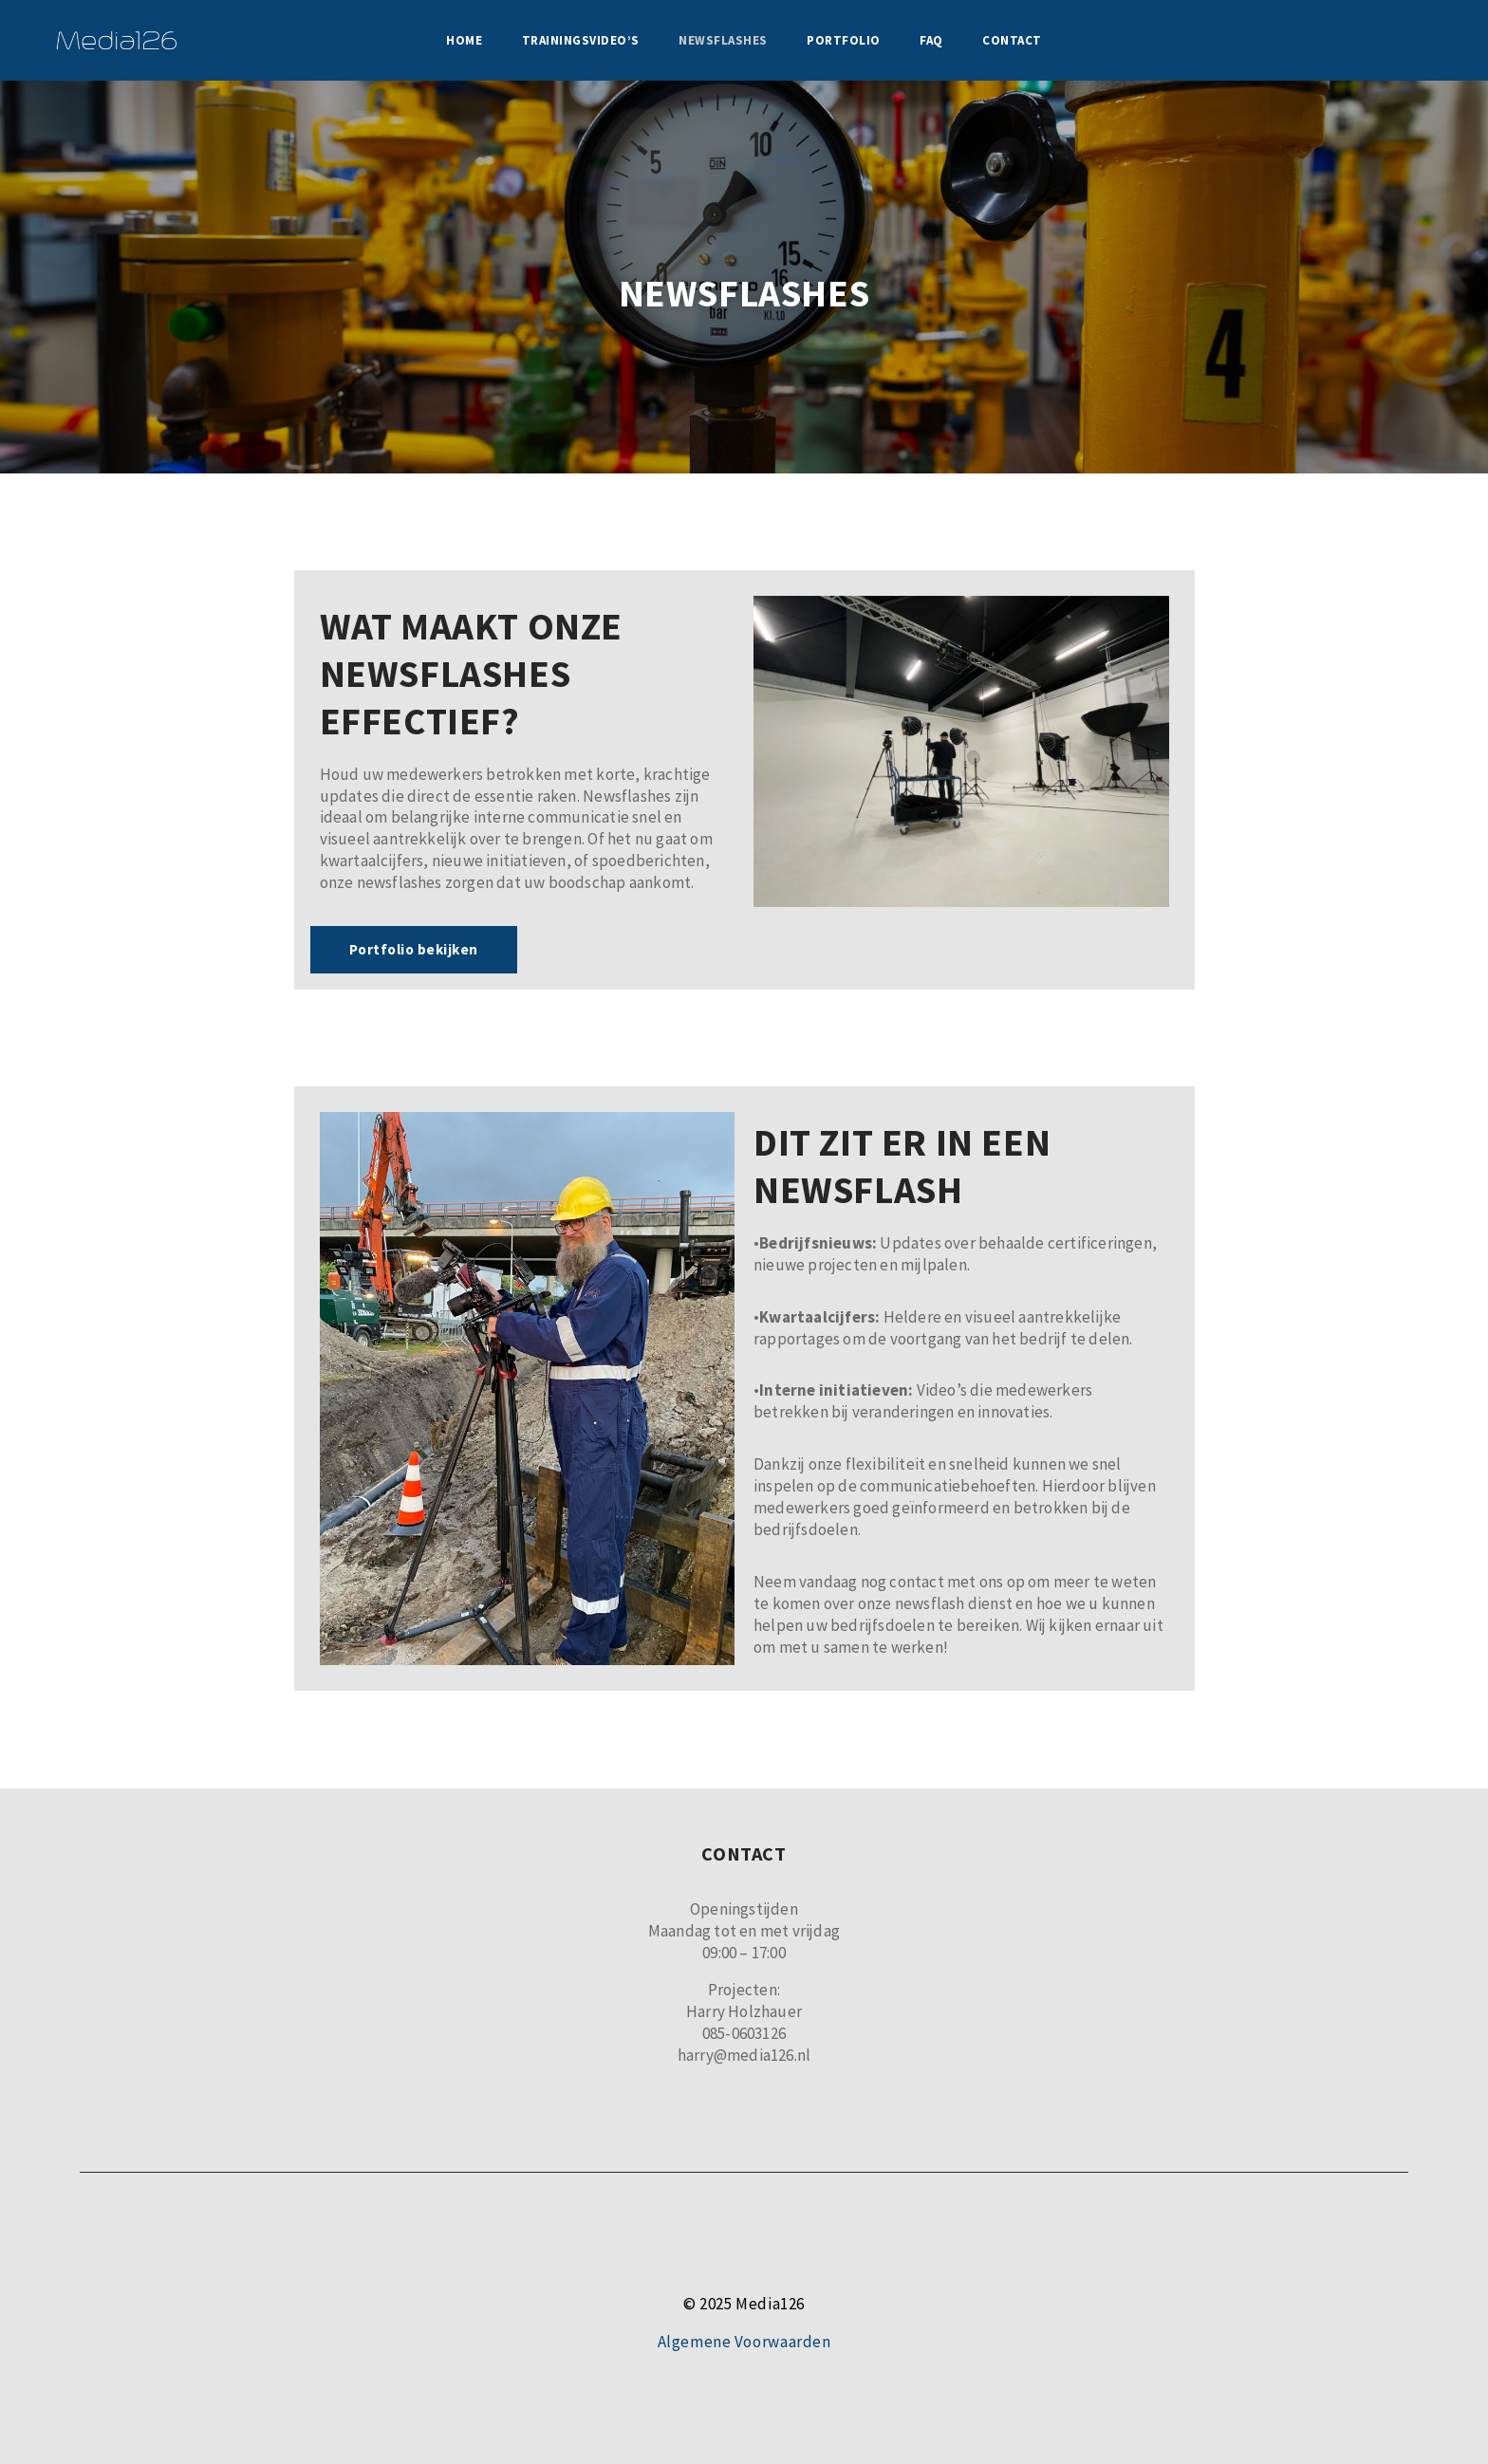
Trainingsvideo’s (581, 40)
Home (464, 40)
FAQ (931, 40)
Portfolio (844, 40)
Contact (1012, 40)
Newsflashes (723, 40)
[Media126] (116, 40)
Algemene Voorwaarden (744, 2341)
